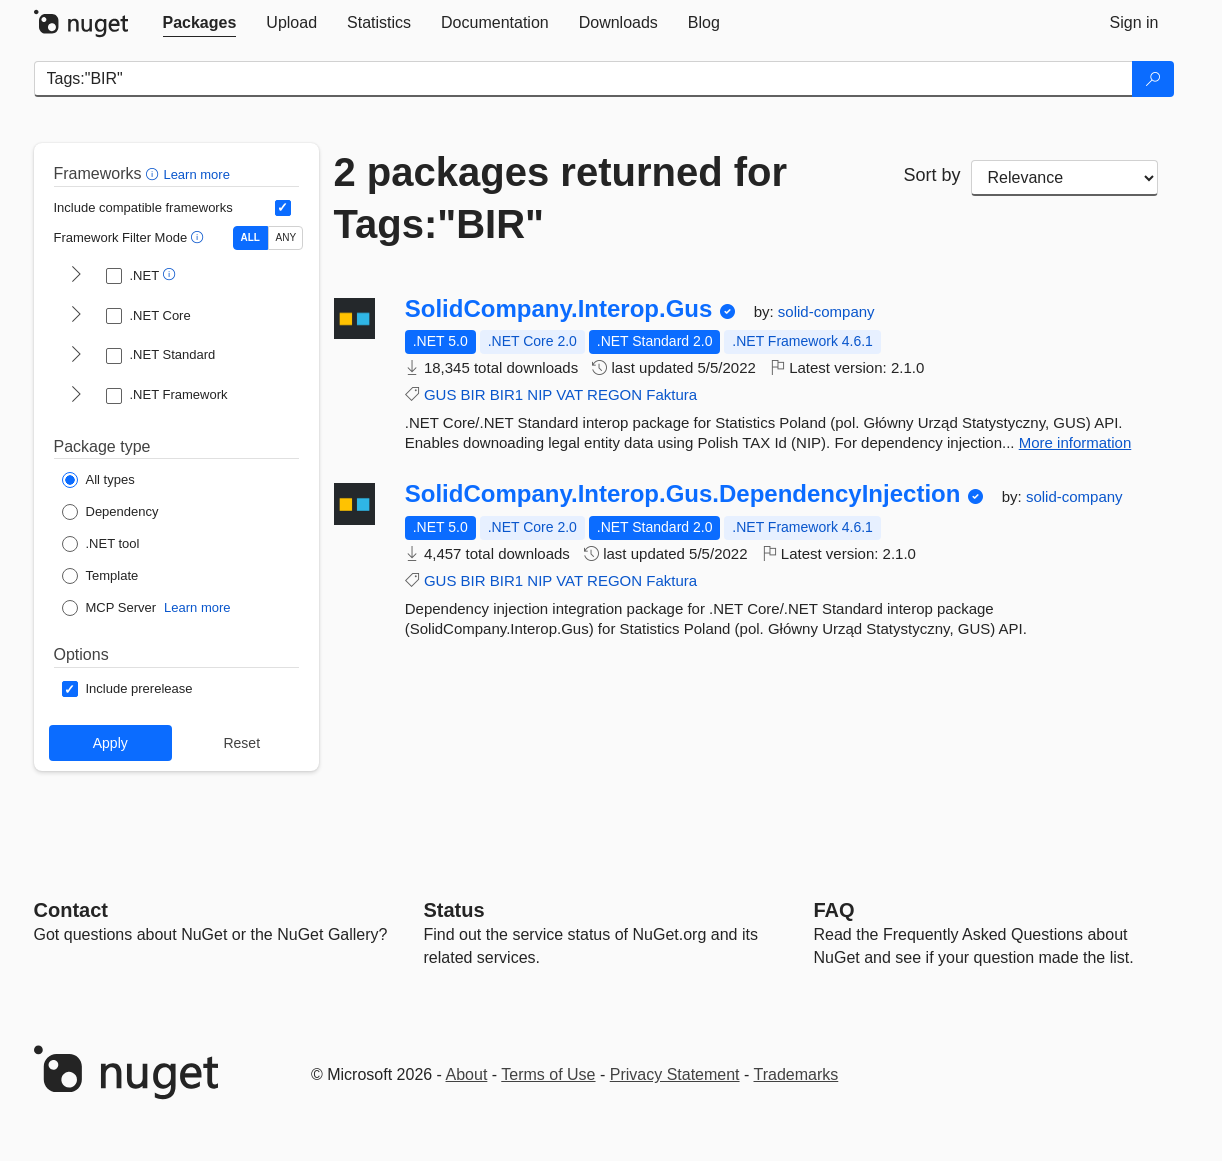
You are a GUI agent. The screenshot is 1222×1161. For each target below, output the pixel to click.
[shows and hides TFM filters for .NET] (76, 276)
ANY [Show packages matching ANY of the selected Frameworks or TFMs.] (286, 237)
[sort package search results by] (1065, 178)
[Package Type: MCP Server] (109, 608)
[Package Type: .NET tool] (101, 544)
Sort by (931, 175)
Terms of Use (548, 1074)
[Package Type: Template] (100, 576)
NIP (539, 394)
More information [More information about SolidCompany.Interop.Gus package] (1075, 442)
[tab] (200, 23)
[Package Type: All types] (98, 480)
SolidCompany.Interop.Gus (559, 309)
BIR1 (506, 394)
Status (454, 910)
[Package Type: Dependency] (110, 512)
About (467, 1074)
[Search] (1153, 79)
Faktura (671, 394)
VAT (569, 394)
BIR (473, 394)
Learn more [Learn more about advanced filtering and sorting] (196, 174)
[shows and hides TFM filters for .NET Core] (76, 316)
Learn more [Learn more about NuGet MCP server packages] (197, 607)
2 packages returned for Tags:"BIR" (561, 198)
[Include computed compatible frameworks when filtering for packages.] (283, 208)
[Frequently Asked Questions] (834, 910)
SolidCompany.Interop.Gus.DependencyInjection (683, 494)
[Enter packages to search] (583, 79)
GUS (440, 394)
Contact (71, 910)
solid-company (826, 311)
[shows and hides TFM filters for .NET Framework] (76, 396)
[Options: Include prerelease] (127, 689)
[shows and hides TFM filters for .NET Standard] (76, 356)
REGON (614, 394)
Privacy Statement (675, 1074)
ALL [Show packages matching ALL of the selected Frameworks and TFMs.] (250, 237)
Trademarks (796, 1074)
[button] (154, 173)
